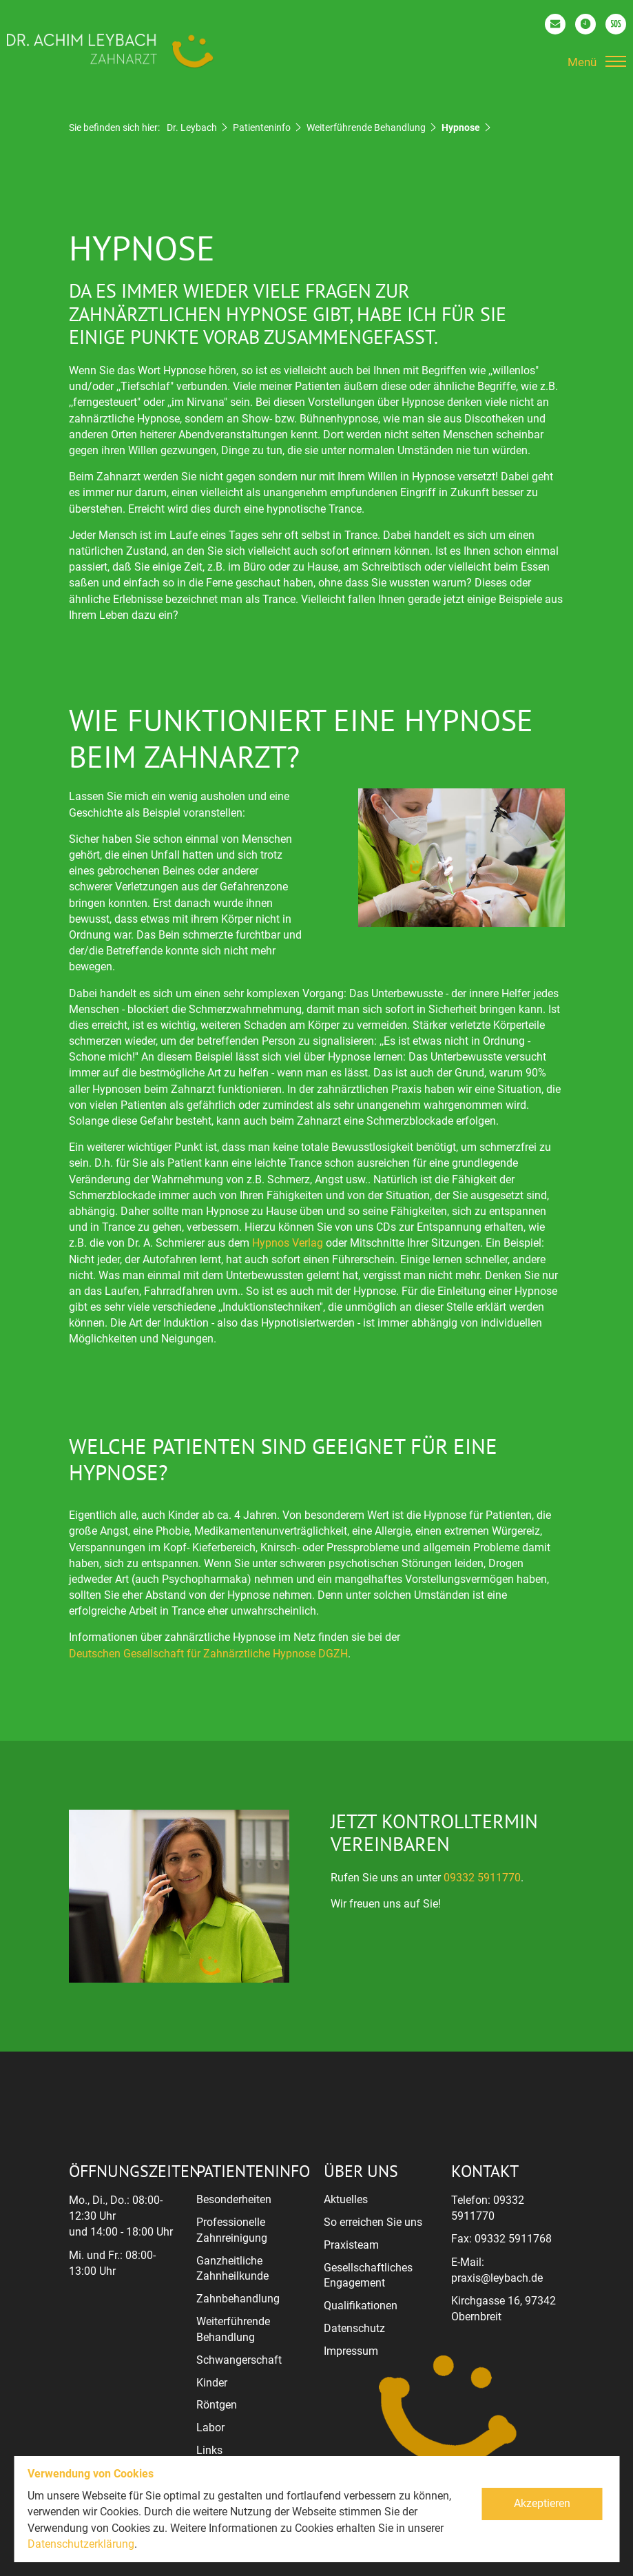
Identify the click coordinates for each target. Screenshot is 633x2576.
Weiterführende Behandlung (366, 127)
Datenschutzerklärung (81, 2544)
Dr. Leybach (192, 127)
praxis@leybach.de (497, 2277)
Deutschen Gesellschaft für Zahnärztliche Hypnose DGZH (208, 1653)
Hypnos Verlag (287, 1242)
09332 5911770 (482, 1877)
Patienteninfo (262, 127)
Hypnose (461, 127)
